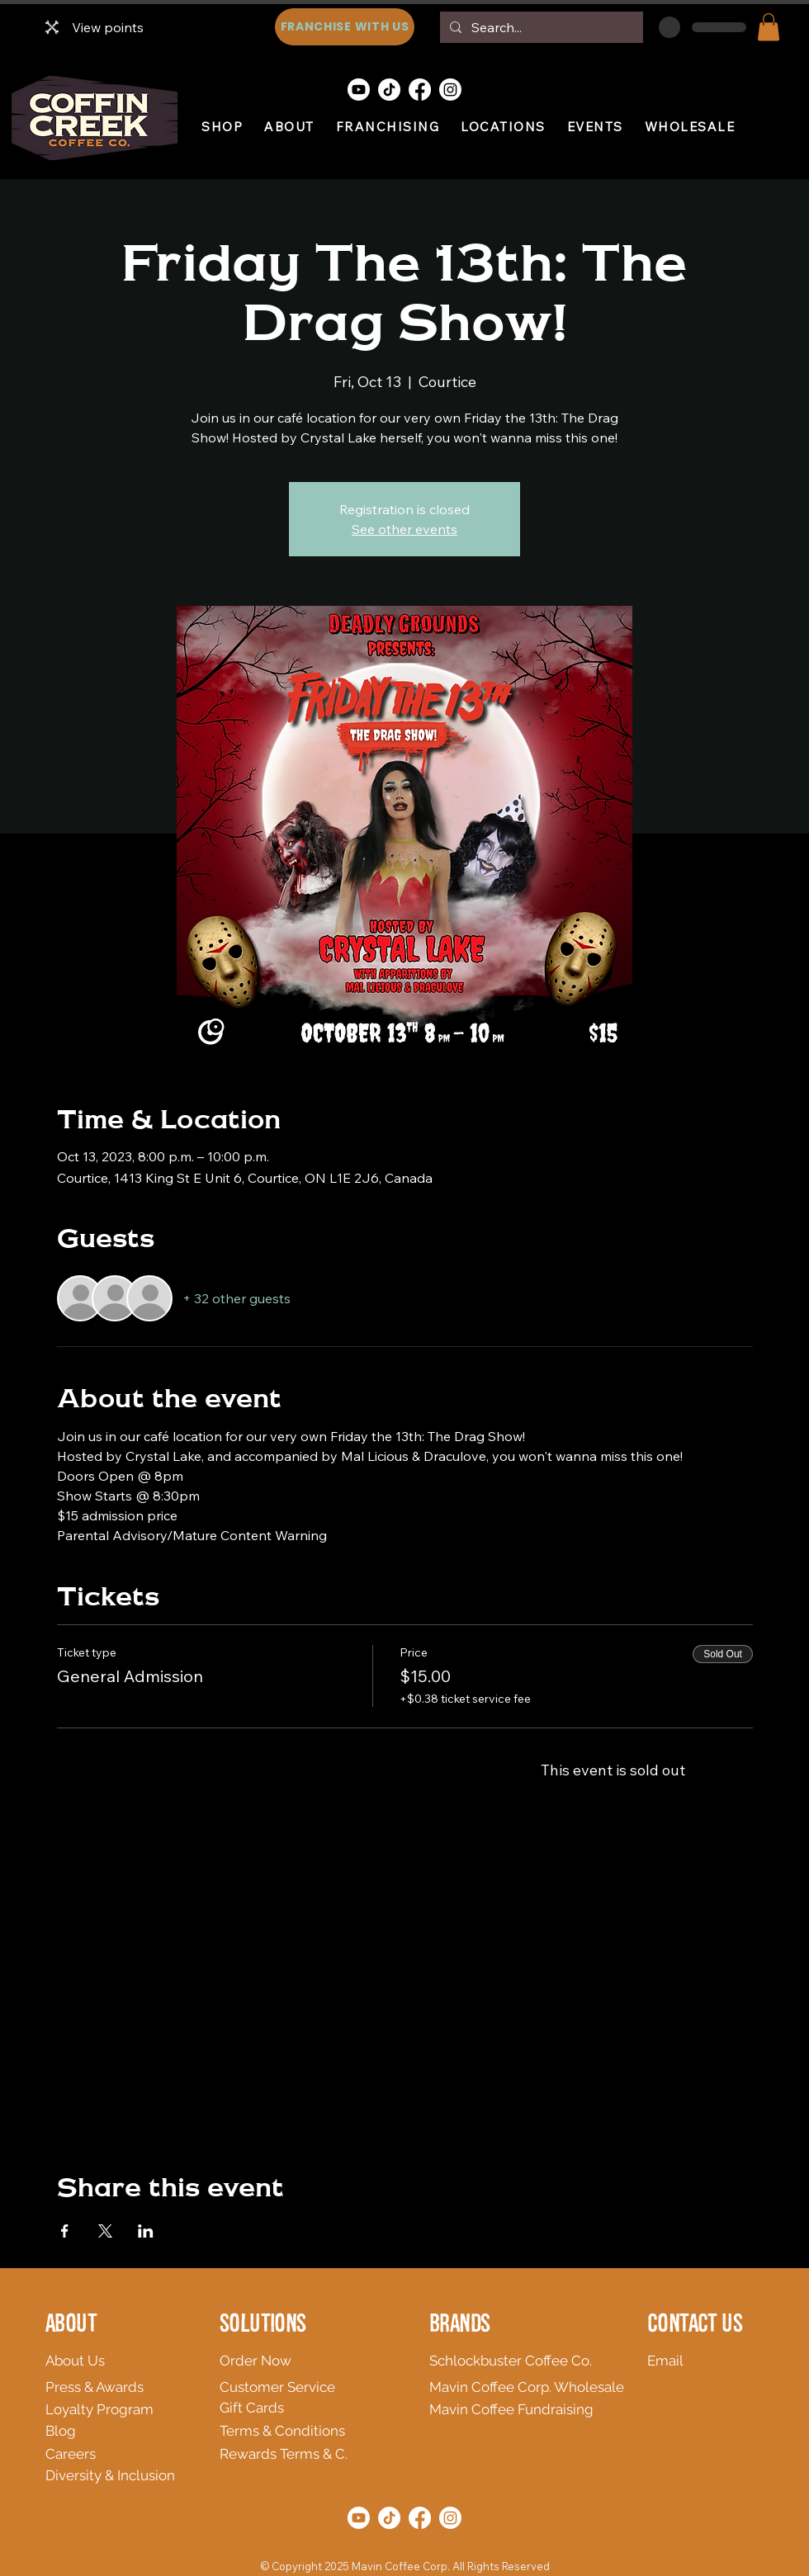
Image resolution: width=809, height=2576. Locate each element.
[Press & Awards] (125, 2386)
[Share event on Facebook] (65, 2231)
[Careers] (106, 2453)
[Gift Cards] (299, 2407)
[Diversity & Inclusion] (155, 2475)
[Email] (674, 2360)
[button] (768, 26)
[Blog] (72, 2430)
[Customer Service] (299, 2386)
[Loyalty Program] (120, 2409)
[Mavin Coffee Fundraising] (521, 2409)
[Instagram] (450, 89)
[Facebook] (420, 89)
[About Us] (162, 2360)
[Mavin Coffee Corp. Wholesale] (532, 2386)
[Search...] (539, 27)
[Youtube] (359, 89)
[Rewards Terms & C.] (358, 2453)
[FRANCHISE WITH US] (344, 26)
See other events (404, 529)
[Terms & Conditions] (337, 2430)
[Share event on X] (105, 2231)
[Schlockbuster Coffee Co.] (516, 2360)
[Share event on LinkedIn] (146, 2231)
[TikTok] (389, 89)
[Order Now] (299, 2360)
